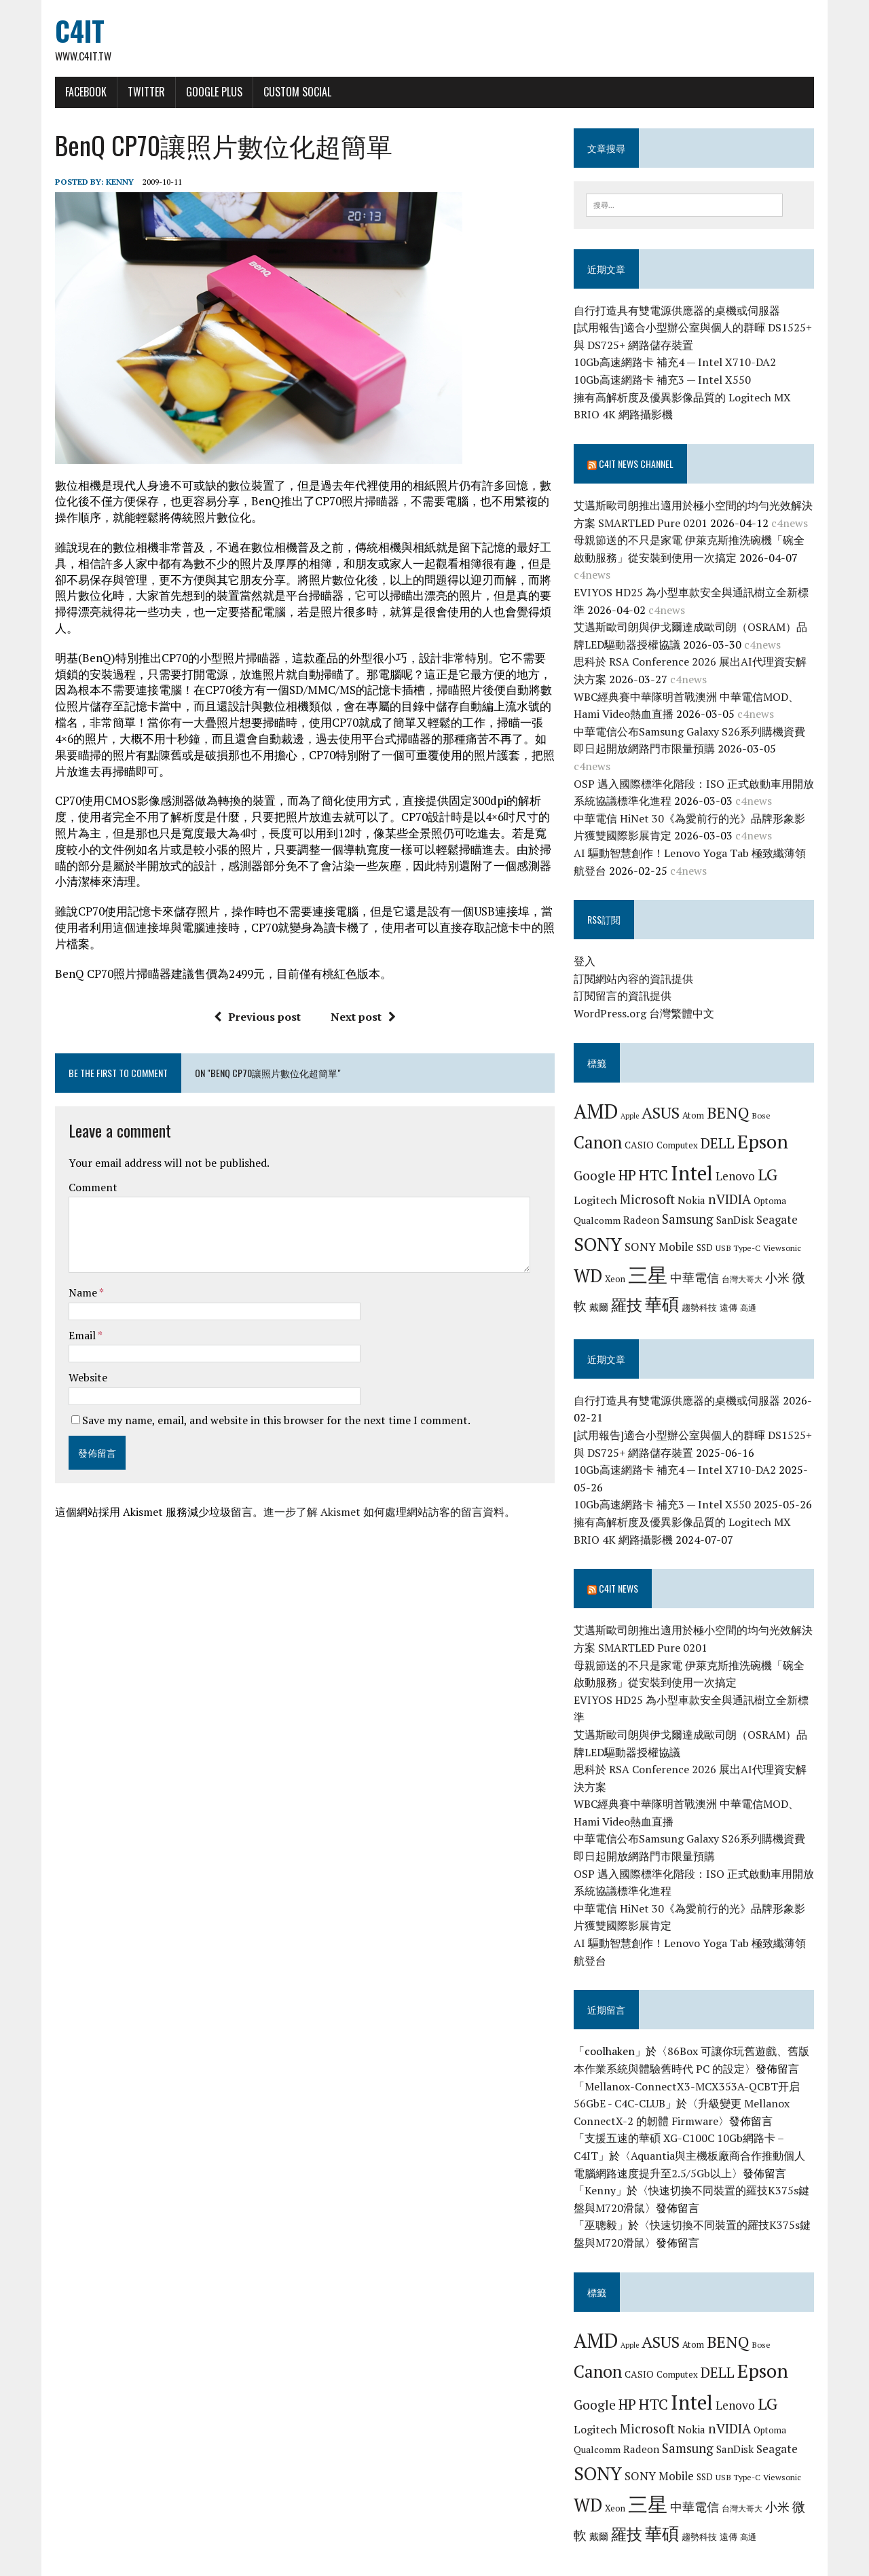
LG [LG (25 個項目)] (771, 1159)
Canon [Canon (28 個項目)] (602, 1127)
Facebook (74, 93)
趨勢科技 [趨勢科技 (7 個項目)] (687, 1292)
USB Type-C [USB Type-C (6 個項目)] (742, 1232)
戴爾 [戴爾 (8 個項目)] (587, 1292)
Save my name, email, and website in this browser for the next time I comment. (265, 1405)
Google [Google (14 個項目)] (599, 1160)
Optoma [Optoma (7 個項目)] (774, 1185)
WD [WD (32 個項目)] (592, 1260)
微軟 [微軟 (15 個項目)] (809, 1262)
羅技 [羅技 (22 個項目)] (615, 1290)
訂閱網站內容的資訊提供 (637, 963)
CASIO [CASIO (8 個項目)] (643, 1129)
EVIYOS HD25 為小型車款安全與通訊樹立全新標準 (701, 594)
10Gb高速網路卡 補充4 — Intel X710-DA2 (679, 364)
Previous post (253, 1002)
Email (71, 1320)
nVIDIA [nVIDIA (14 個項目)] (733, 1183)
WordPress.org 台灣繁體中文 (648, 998)
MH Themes (204, 2562)
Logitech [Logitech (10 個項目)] (599, 1184)
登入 (588, 946)
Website (76, 1363)
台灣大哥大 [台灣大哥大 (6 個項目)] (746, 1263)
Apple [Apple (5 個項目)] (634, 1100)
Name (72, 1277)
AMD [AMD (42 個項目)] (600, 1095)
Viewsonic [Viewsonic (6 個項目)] (786, 1232)
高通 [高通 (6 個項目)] (736, 1292)
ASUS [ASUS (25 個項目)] (665, 1097)
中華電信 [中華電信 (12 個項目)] (698, 1263)
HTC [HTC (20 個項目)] (657, 1159)
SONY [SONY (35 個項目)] (602, 1228)
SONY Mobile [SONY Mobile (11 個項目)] (663, 1231)
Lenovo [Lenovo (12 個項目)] (739, 1161)
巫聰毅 (605, 2192)
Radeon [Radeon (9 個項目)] (645, 1205)
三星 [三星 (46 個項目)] (651, 1260)
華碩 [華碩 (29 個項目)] (650, 1289)
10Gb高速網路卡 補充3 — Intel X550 (666, 381)
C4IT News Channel (640, 465)
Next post (359, 1002)
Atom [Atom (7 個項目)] (697, 1099)
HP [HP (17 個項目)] (631, 1159)
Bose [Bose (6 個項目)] (765, 1099)
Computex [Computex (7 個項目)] (681, 1130)
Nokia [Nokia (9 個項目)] (695, 1184)
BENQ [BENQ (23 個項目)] (732, 1097)
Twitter (134, 93)
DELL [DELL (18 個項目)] (722, 1128)
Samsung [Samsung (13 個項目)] (692, 1204)
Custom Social (286, 93)
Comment (81, 1172)
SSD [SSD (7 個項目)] (709, 1232)
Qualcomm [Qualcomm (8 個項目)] (601, 1205)
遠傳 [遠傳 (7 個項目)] (717, 1292)
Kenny (108, 183)
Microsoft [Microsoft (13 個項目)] (651, 1184)
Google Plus (202, 93)
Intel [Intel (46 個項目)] (696, 1158)
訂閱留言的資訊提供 (627, 980)
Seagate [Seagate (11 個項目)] (781, 1204)
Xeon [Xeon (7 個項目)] (619, 1264)
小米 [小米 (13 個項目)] (781, 1262)
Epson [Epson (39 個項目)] (766, 1126)
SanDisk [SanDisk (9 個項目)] (739, 1205)
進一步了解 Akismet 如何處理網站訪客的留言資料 (372, 1497)
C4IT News (622, 1573)
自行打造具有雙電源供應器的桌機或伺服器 (681, 312)
